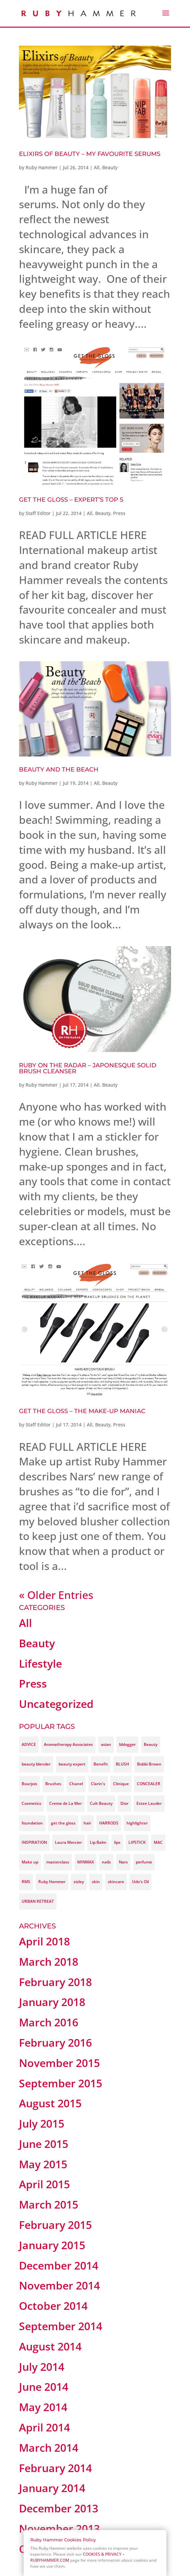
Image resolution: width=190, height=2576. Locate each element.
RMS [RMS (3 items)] (26, 1881)
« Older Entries (56, 1595)
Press (119, 513)
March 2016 (48, 2022)
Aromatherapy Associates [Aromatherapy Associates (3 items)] (68, 1744)
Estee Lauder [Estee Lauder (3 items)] (149, 1803)
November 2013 (59, 2528)
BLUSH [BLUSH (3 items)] (122, 1764)
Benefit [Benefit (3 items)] (101, 1764)
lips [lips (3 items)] (117, 1842)
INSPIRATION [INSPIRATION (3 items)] (34, 1842)
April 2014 (44, 2427)
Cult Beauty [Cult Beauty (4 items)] (101, 1803)
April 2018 (44, 1941)
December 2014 (58, 2265)
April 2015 (44, 2184)
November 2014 (59, 2285)
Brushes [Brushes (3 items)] (53, 1784)
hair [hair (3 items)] (87, 1823)
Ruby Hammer (42, 167)
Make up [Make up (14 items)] (30, 1862)
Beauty (109, 167)
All (96, 167)
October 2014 (53, 2306)
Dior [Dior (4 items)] (124, 1803)
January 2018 (52, 2002)
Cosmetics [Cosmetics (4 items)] (31, 1803)
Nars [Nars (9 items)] (123, 1862)
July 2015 (41, 2123)
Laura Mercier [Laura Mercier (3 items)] (68, 1842)
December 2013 (58, 2508)
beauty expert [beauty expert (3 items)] (72, 1764)
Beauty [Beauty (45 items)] (150, 1744)
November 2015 (59, 2063)
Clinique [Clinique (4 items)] (121, 1784)
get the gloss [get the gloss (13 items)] (63, 1823)
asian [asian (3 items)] (106, 1744)
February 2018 (55, 1982)
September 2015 (60, 2083)
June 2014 (43, 2386)
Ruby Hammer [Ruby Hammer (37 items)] (52, 1881)
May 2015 (43, 2164)
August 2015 (50, 2103)
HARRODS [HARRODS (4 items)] (108, 1823)
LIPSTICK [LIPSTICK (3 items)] (137, 1842)
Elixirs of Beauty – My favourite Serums (89, 154)
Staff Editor (38, 513)
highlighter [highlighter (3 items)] (137, 1823)
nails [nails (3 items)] (106, 1862)
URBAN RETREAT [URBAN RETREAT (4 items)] (38, 1901)
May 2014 (43, 2407)
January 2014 (52, 2488)
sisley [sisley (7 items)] (79, 1881)
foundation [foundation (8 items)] (32, 1823)
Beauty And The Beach (58, 769)
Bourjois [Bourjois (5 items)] (29, 1784)
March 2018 (48, 1961)
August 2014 (50, 2346)
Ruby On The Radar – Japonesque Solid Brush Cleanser (87, 1068)
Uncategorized (56, 1704)
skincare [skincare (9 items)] (116, 1881)
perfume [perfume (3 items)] (144, 1862)
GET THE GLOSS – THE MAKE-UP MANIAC (82, 1411)
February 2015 (55, 2225)
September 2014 (60, 2326)
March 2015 (48, 2204)
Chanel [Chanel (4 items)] (76, 1784)
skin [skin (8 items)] (96, 1881)
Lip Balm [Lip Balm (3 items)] (98, 1842)
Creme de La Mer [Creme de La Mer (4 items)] (65, 1803)
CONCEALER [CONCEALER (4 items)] (148, 1784)
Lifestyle (40, 1663)
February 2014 (55, 2468)
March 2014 (48, 2447)
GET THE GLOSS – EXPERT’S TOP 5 (71, 499)
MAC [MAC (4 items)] (158, 1842)
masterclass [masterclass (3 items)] (57, 1862)
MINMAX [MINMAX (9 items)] (85, 1862)
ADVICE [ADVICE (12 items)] (29, 1744)
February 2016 (55, 2042)
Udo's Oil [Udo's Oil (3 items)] (140, 1881)
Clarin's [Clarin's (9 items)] (98, 1784)
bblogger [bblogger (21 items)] (127, 1744)
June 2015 (43, 2144)
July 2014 (41, 2366)
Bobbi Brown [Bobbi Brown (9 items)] (149, 1764)
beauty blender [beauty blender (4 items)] (36, 1764)
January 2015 (52, 2245)
